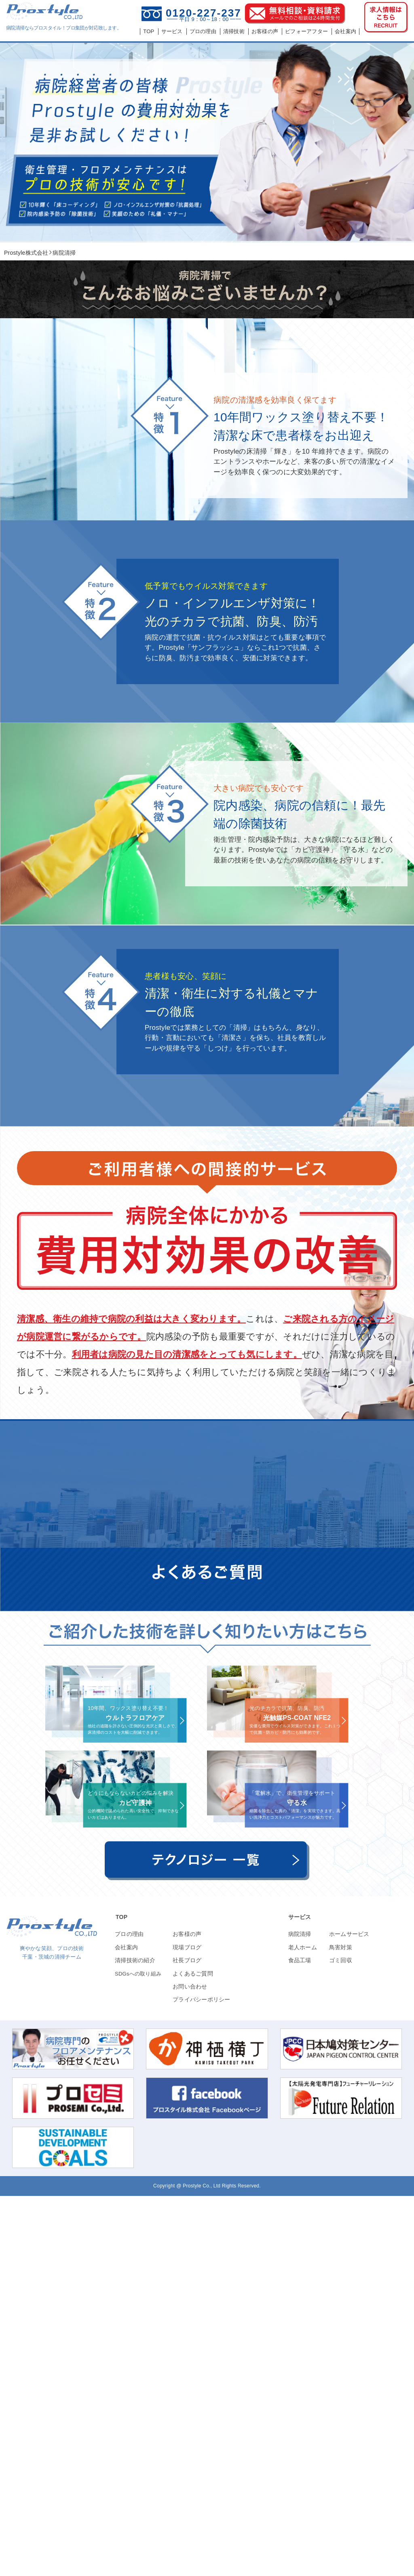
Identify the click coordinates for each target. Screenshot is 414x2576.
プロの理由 (129, 2314)
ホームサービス (349, 2314)
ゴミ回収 (340, 2340)
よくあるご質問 (193, 2353)
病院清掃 (299, 2314)
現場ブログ (187, 2327)
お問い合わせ (190, 2366)
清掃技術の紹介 (135, 2340)
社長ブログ (187, 2340)
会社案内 (126, 2327)
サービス (299, 2297)
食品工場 (299, 2340)
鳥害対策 (340, 2327)
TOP (121, 2297)
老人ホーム (302, 2327)
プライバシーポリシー (201, 2379)
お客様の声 (187, 2314)
